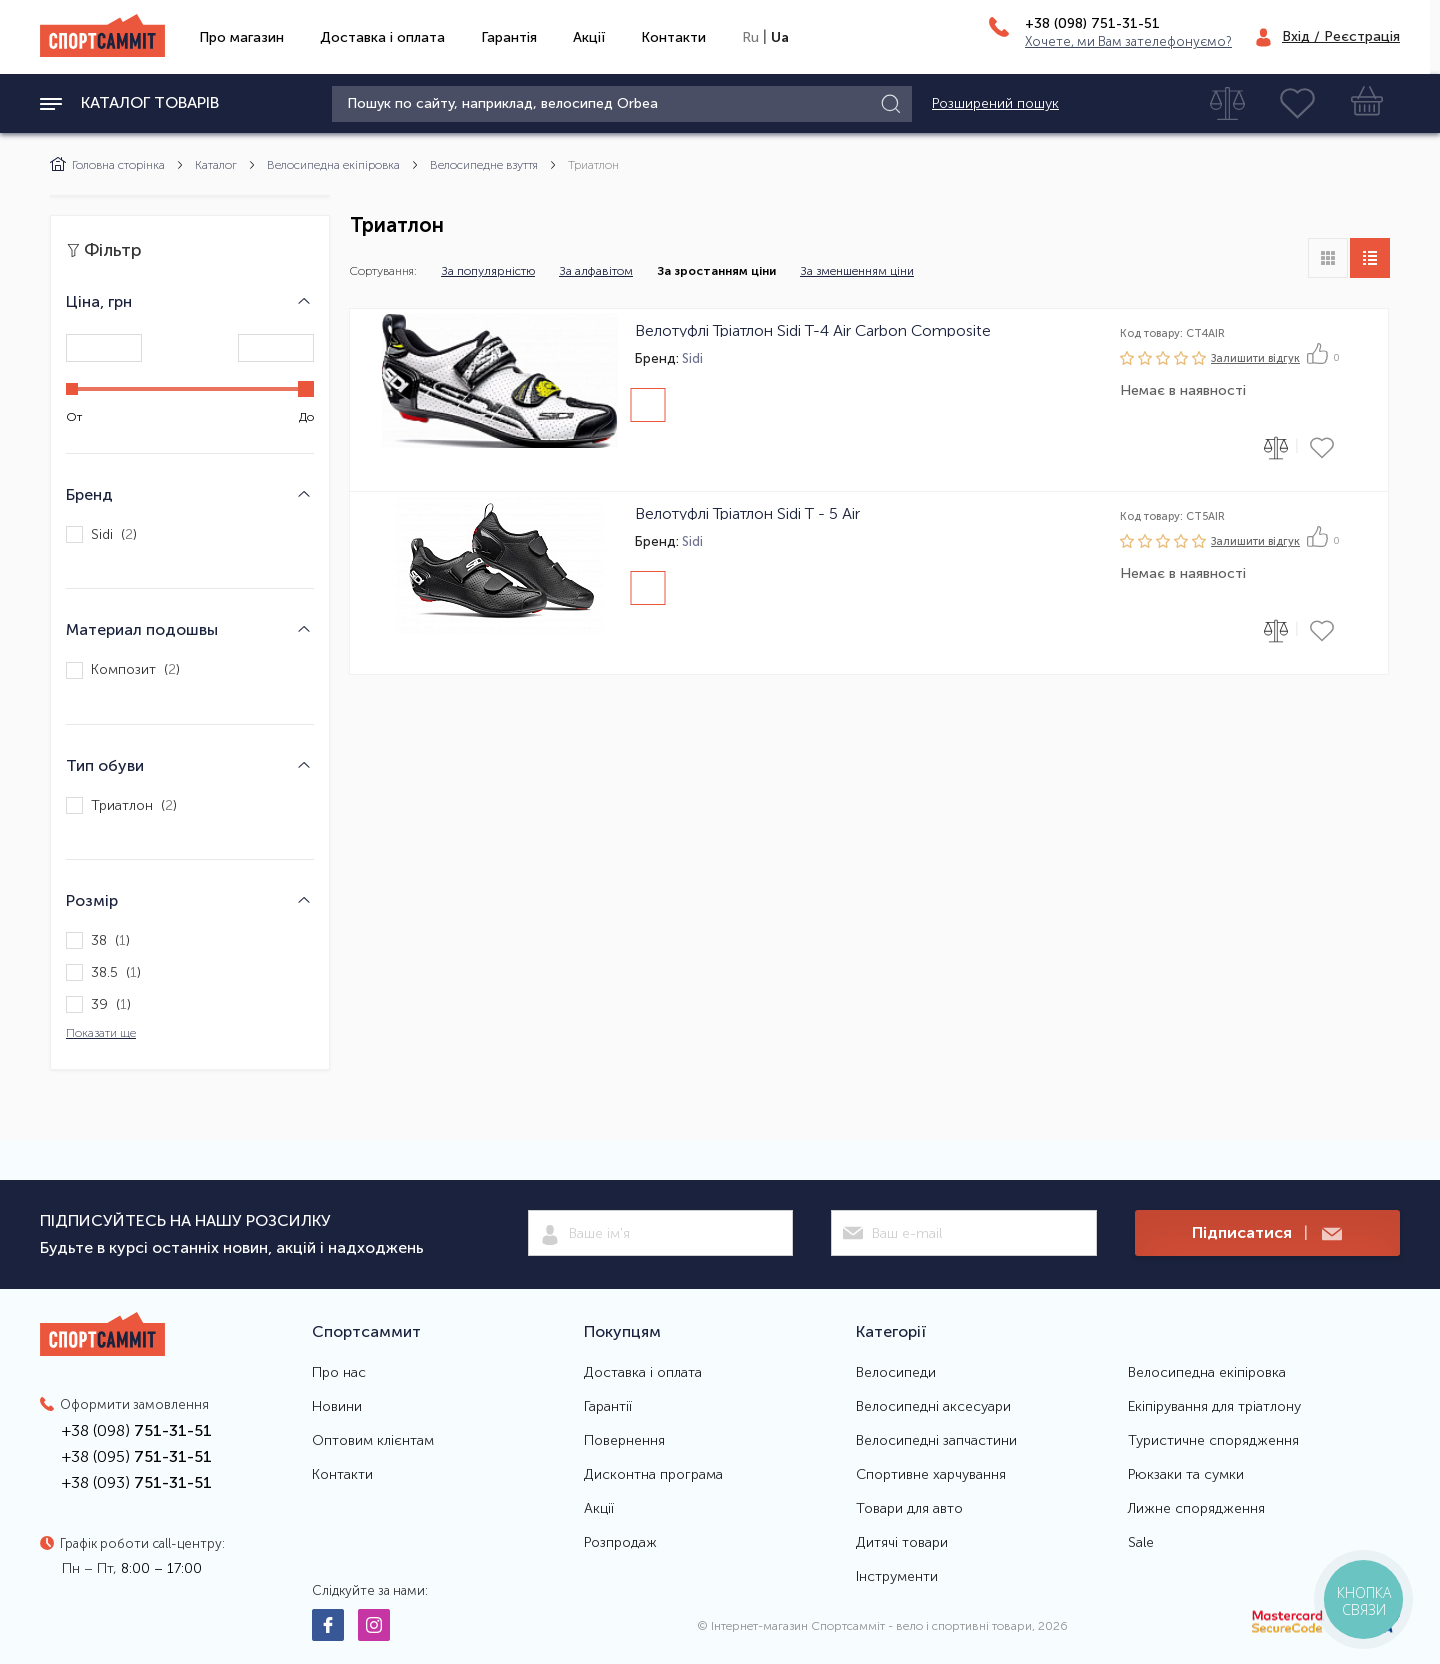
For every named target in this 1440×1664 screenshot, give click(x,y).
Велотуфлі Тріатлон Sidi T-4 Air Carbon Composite (813, 330)
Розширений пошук (995, 104)
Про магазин (241, 37)
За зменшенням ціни (857, 271)
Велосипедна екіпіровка (333, 165)
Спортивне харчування (931, 1475)
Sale (1141, 1543)
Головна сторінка (107, 165)
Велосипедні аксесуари (933, 1407)
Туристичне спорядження (1213, 1441)
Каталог (216, 165)
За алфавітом (596, 271)
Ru (750, 37)
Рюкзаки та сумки (1186, 1475)
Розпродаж (620, 1543)
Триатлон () (121, 805)
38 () (98, 940)
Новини (337, 1407)
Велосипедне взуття (484, 165)
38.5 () (103, 972)
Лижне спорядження (1196, 1509)
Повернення (624, 1441)
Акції (589, 37)
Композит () (123, 670)
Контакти (673, 37)
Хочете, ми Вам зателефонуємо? (1128, 41)
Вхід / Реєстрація (1341, 36)
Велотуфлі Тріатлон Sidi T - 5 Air (747, 513)
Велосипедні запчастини (936, 1441)
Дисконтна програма (653, 1475)
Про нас (339, 1373)
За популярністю (488, 271)
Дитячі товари (902, 1543)
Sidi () (101, 534)
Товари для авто (909, 1509)
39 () (98, 1004)
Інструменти (897, 1577)
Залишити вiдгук (1255, 358)
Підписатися (1267, 1233)
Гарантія (509, 37)
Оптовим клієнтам (373, 1441)
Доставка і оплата (382, 37)
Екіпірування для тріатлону (1214, 1407)
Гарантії (608, 1407)
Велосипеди (896, 1373)
